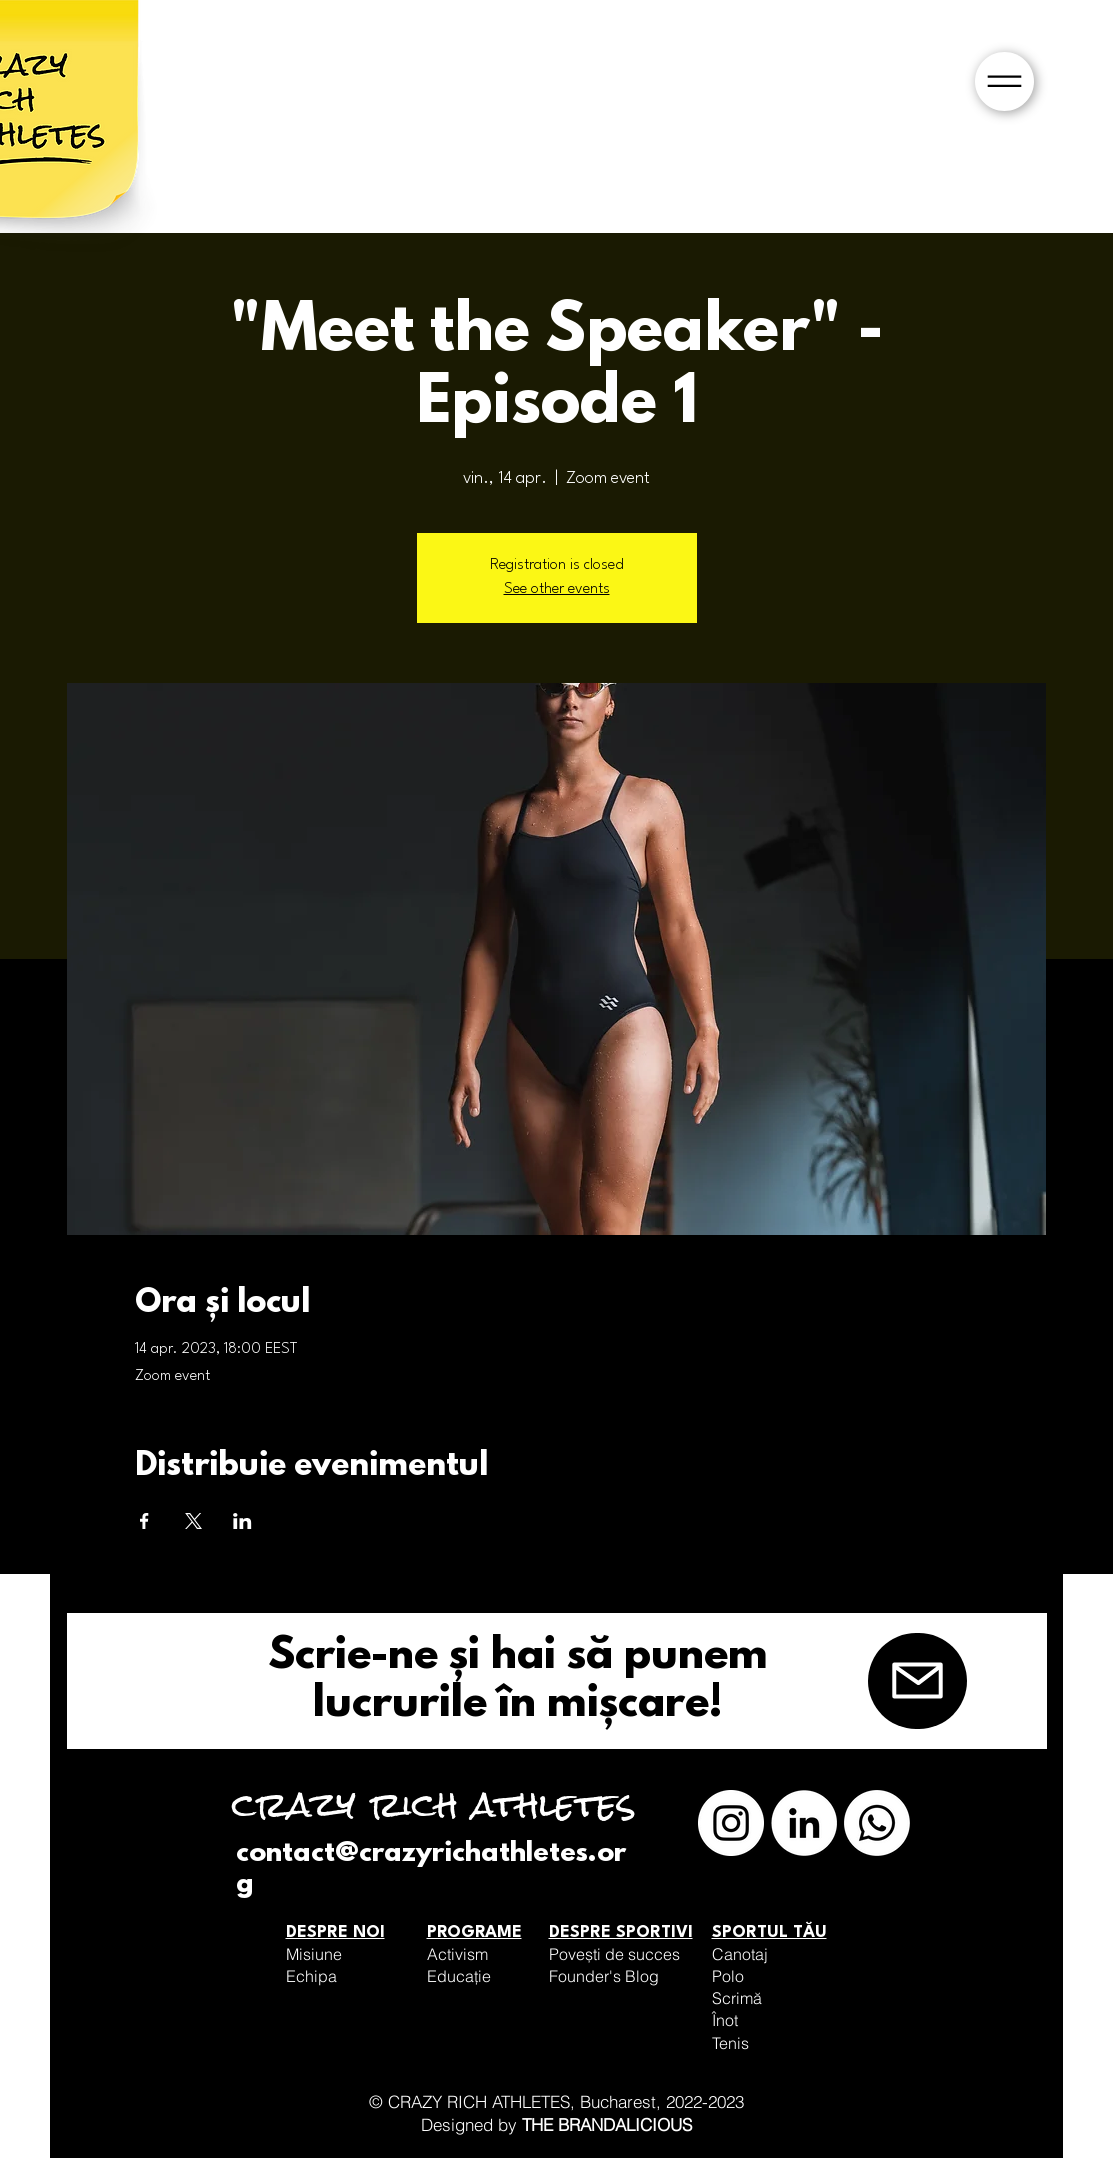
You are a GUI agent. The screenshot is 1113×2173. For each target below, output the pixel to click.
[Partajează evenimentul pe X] (193, 1521)
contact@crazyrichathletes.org (431, 1869)
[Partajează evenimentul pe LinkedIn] (242, 1521)
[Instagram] (731, 1823)
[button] (1004, 81)
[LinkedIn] (804, 1823)
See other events (557, 589)
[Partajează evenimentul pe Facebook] (144, 1521)
